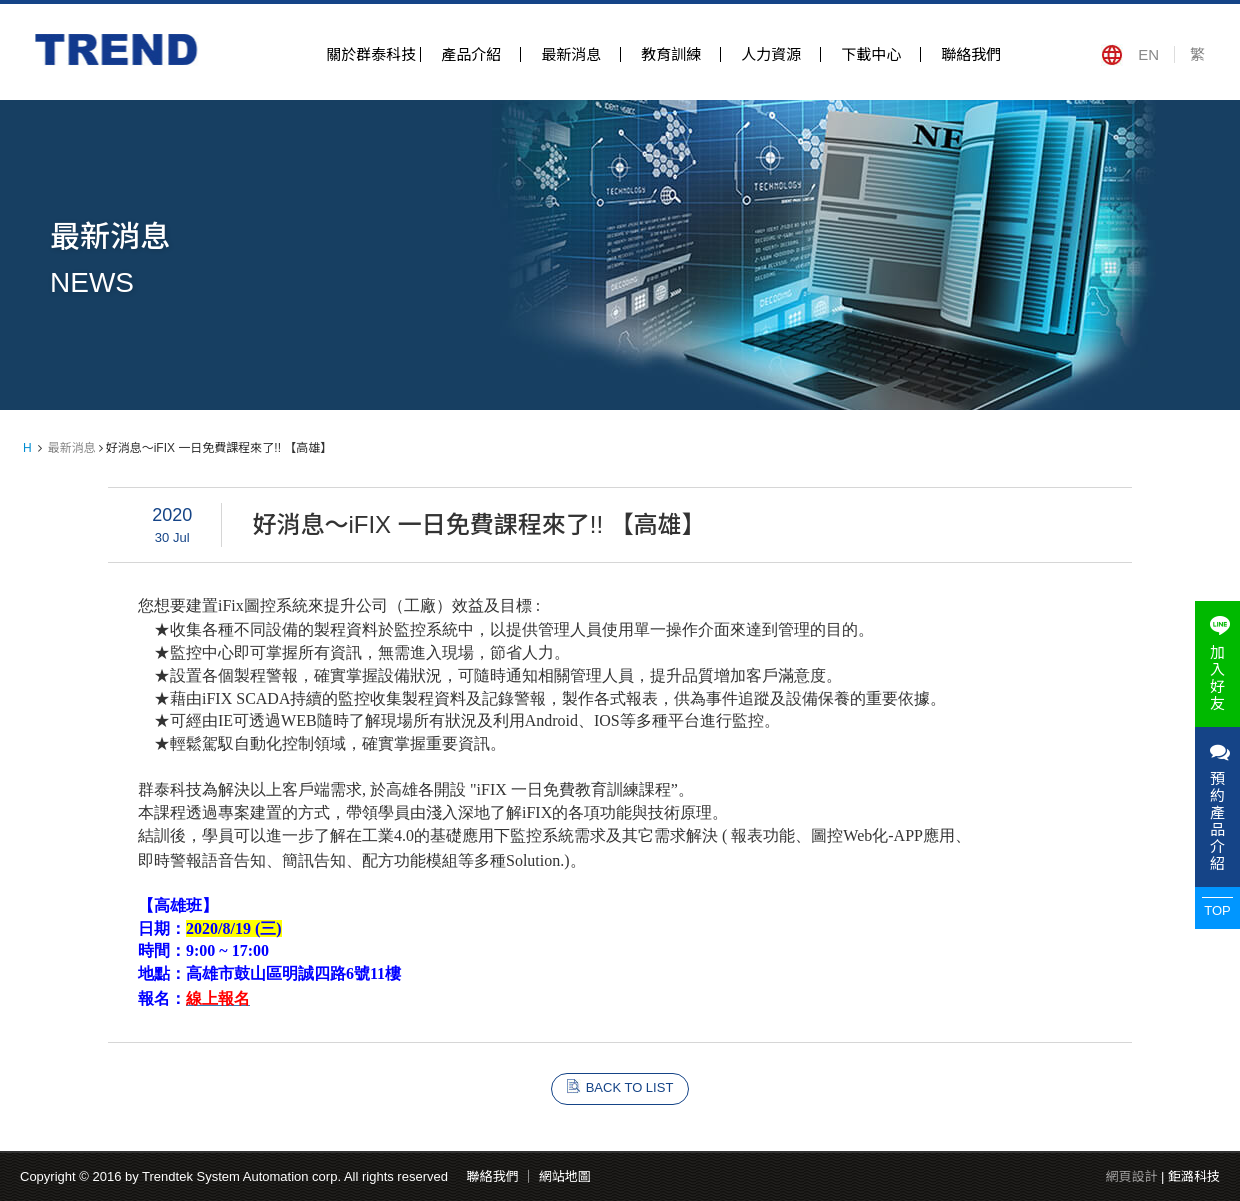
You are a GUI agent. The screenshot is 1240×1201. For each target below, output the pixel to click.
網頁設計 (1131, 1176)
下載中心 (871, 54)
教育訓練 (671, 54)
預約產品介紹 (1217, 807)
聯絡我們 (971, 54)
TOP (1217, 910)
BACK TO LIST (630, 1087)
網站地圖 (565, 1176)
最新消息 (571, 54)
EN (1148, 54)
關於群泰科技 (371, 54)
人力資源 (771, 54)
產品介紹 (471, 54)
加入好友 (1217, 664)
